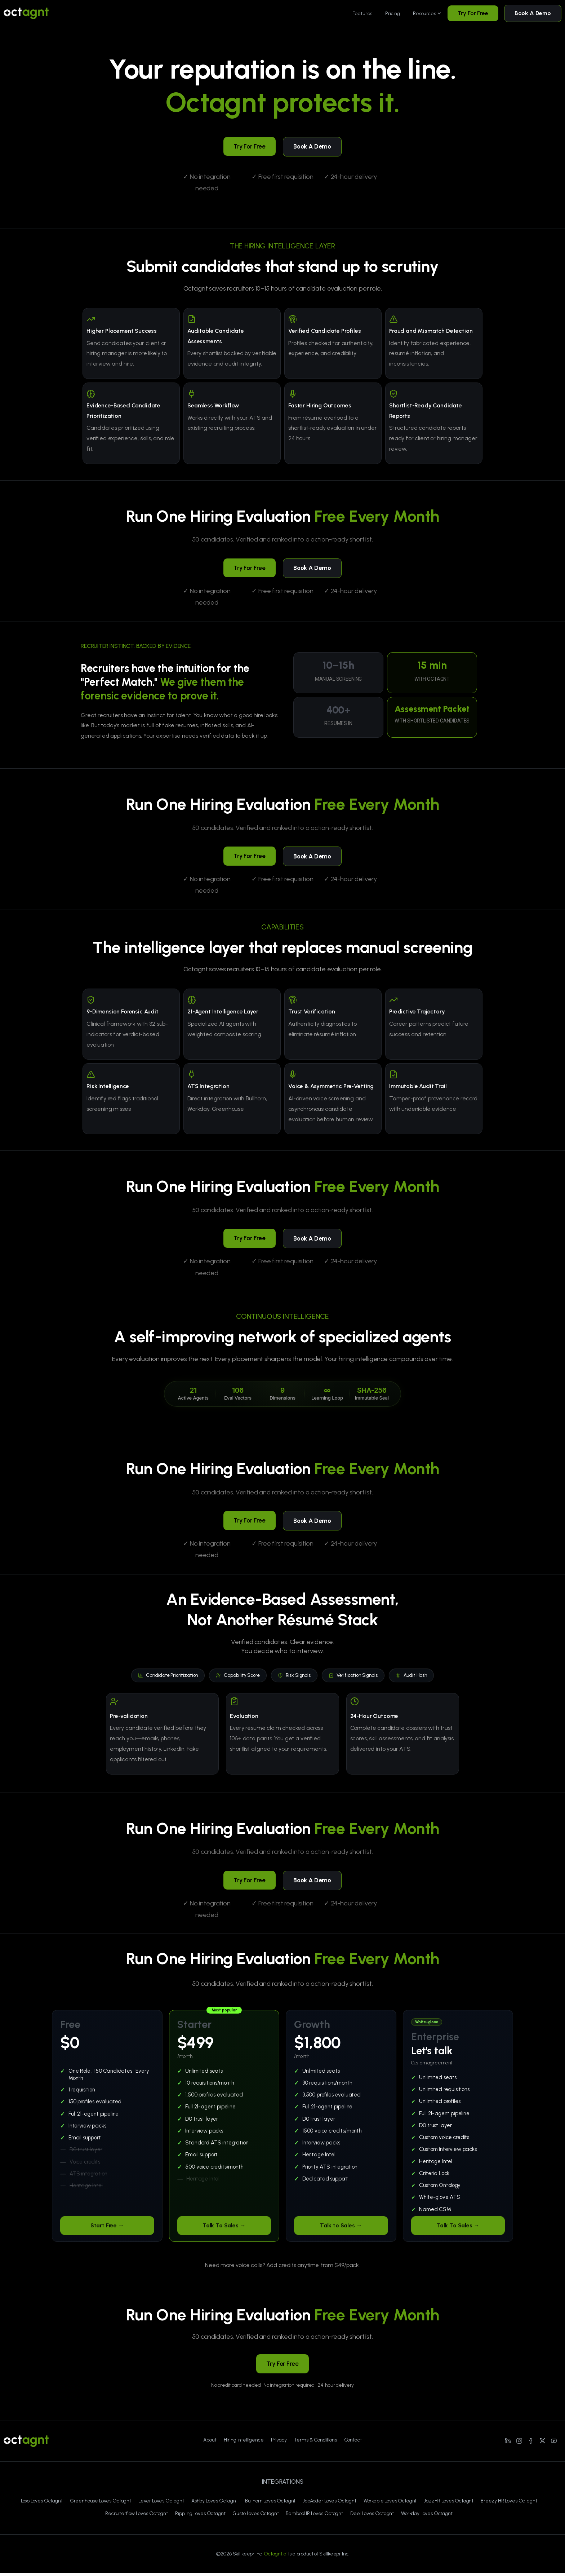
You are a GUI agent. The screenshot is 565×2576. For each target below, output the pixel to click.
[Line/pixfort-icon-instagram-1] (519, 2443)
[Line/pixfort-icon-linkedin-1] (507, 2443)
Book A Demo (533, 13)
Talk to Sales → (341, 2227)
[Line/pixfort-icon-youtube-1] (554, 2443)
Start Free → (107, 2227)
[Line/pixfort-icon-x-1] (542, 2443)
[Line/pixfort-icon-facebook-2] (531, 2443)
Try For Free (473, 13)
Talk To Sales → (224, 2227)
